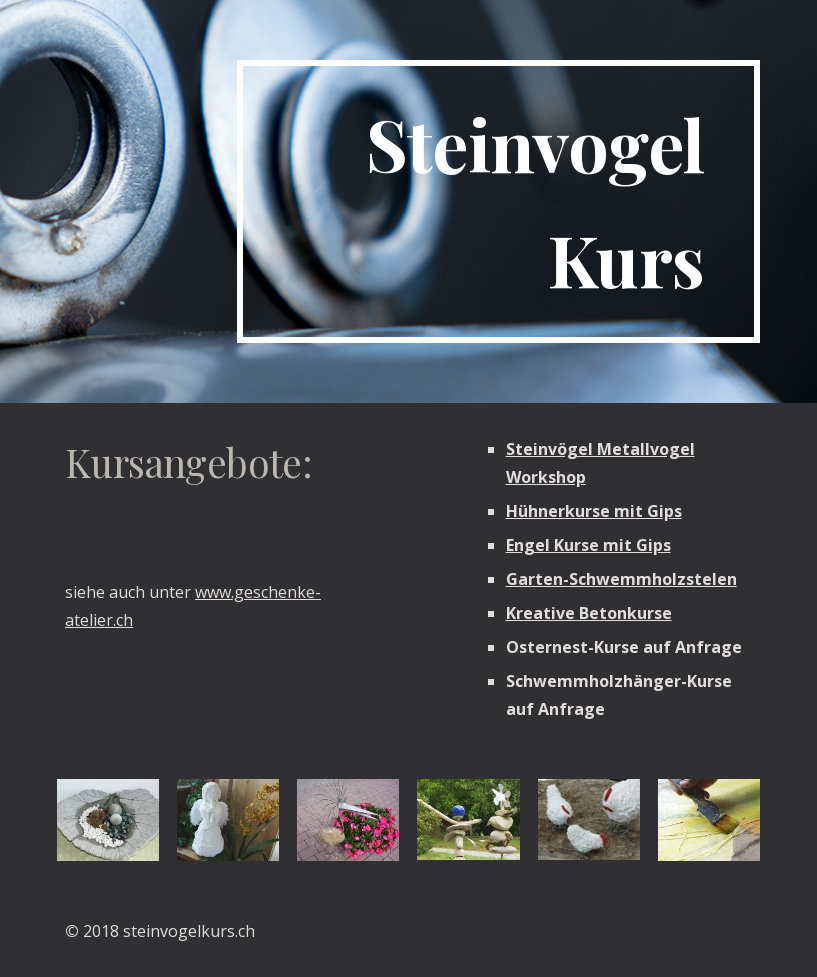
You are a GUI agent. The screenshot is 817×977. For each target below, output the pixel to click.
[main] (498, 201)
